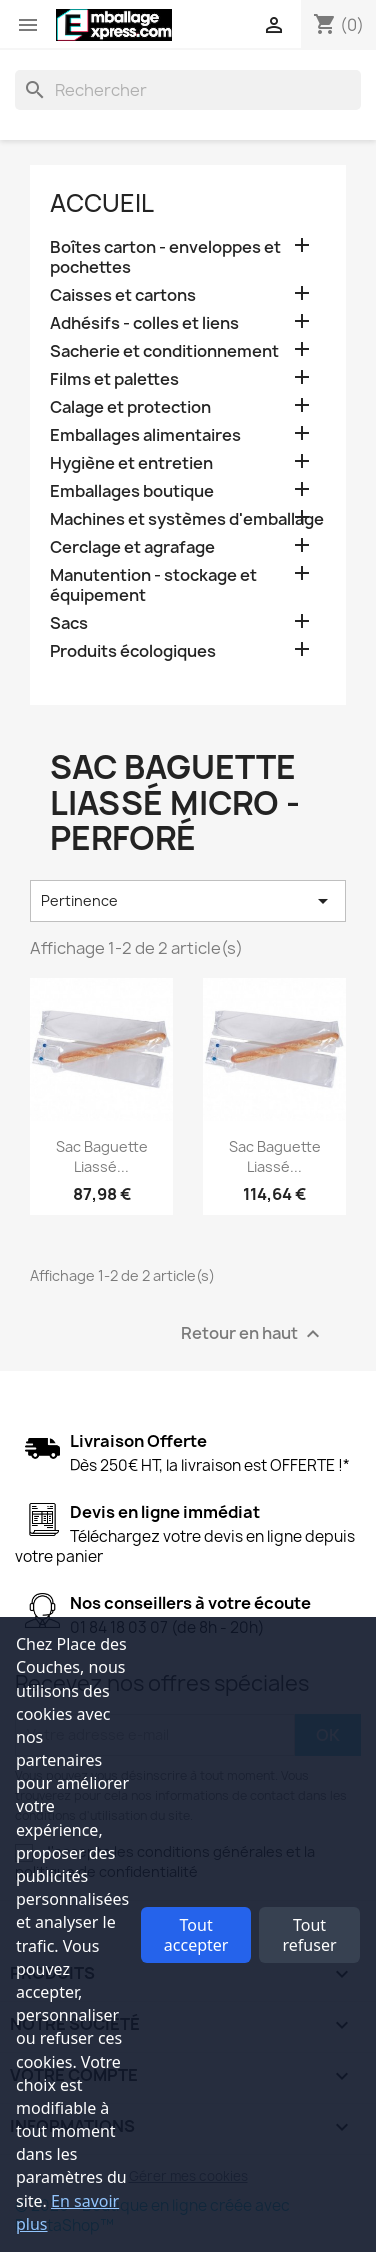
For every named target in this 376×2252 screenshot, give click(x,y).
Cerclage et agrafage (132, 547)
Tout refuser (310, 1935)
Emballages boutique (132, 491)
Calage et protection (130, 407)
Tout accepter (196, 1935)
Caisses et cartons (123, 295)
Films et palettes (114, 379)
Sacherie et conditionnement (164, 351)
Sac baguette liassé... (102, 1156)
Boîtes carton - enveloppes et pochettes (165, 257)
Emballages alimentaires (145, 435)
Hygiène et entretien (131, 463)
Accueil (102, 203)
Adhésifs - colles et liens (144, 323)
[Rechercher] (188, 90)
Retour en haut (253, 1333)
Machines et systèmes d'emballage (187, 519)
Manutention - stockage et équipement (153, 585)
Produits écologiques (133, 651)
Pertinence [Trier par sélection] (188, 901)
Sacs (69, 623)
